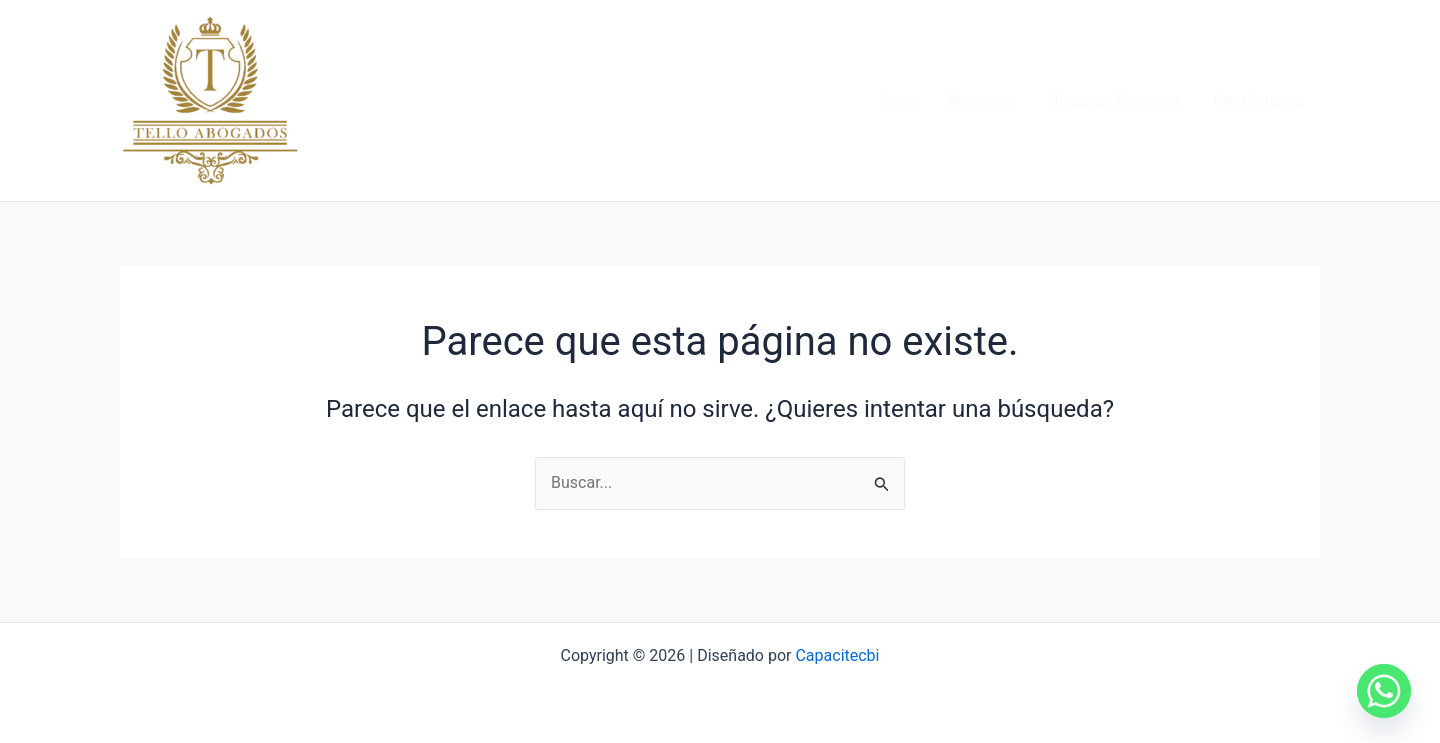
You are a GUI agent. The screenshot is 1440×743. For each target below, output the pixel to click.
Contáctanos (1258, 100)
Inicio (898, 100)
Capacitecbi (837, 655)
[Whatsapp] (1384, 691)
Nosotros (983, 100)
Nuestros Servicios (1114, 100)
